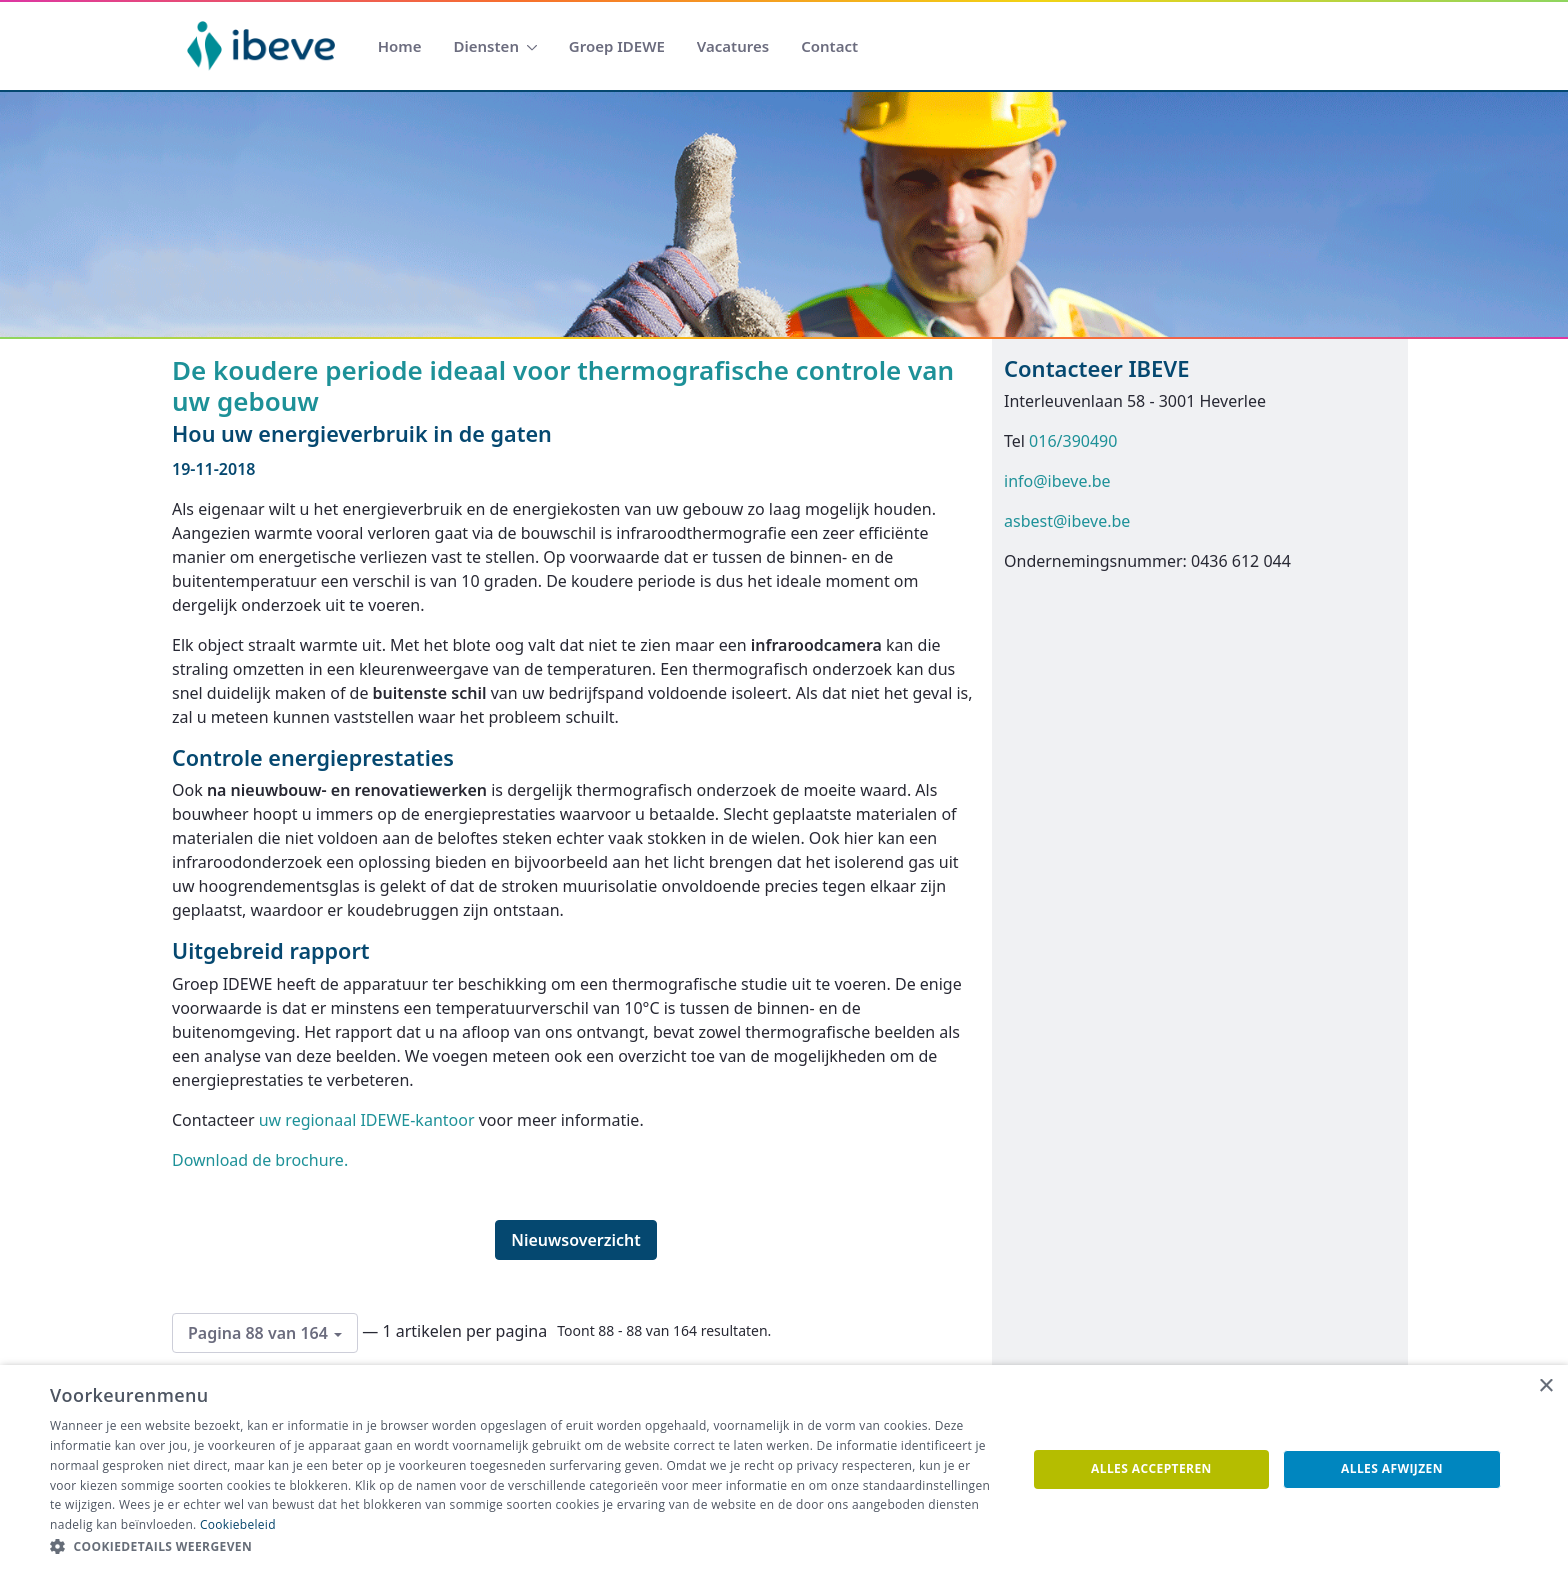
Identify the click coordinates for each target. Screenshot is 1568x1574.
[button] (524, 1547)
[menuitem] (400, 46)
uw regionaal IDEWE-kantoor (367, 1120)
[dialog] (784, 1469)
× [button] (1545, 1386)
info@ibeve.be (1057, 481)
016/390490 (1073, 441)
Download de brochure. (260, 1160)
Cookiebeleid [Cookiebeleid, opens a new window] (238, 1524)
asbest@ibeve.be (1067, 521)
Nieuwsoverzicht (576, 1240)
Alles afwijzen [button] (1392, 1468)
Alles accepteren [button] (1151, 1468)
